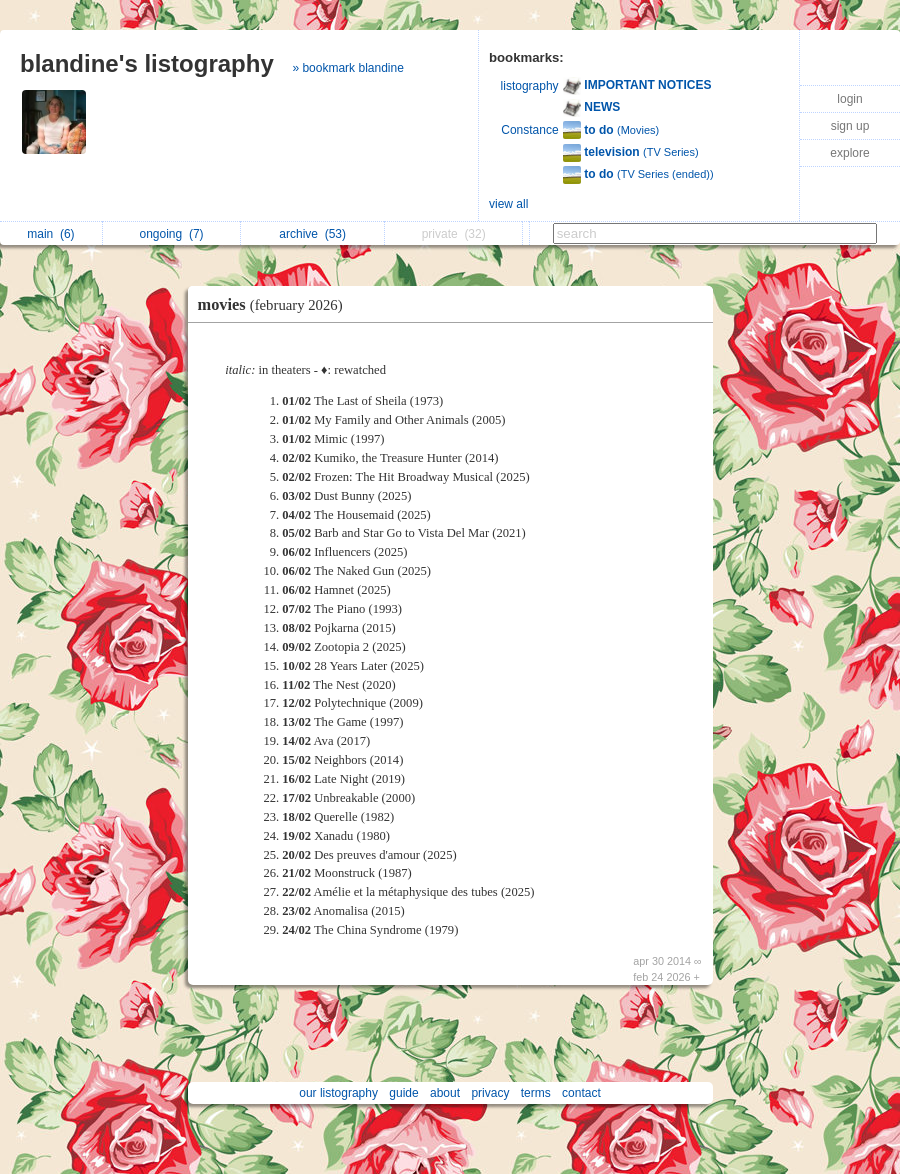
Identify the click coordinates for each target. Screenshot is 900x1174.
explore (849, 153)
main (50, 234)
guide (403, 1093)
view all (508, 204)
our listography (338, 1093)
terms (536, 1093)
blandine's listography (147, 63)
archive (312, 234)
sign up (850, 126)
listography (530, 86)
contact (581, 1093)
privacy (490, 1093)
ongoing (172, 234)
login (849, 99)
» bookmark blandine (347, 68)
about (445, 1093)
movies (275, 304)
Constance (529, 130)
